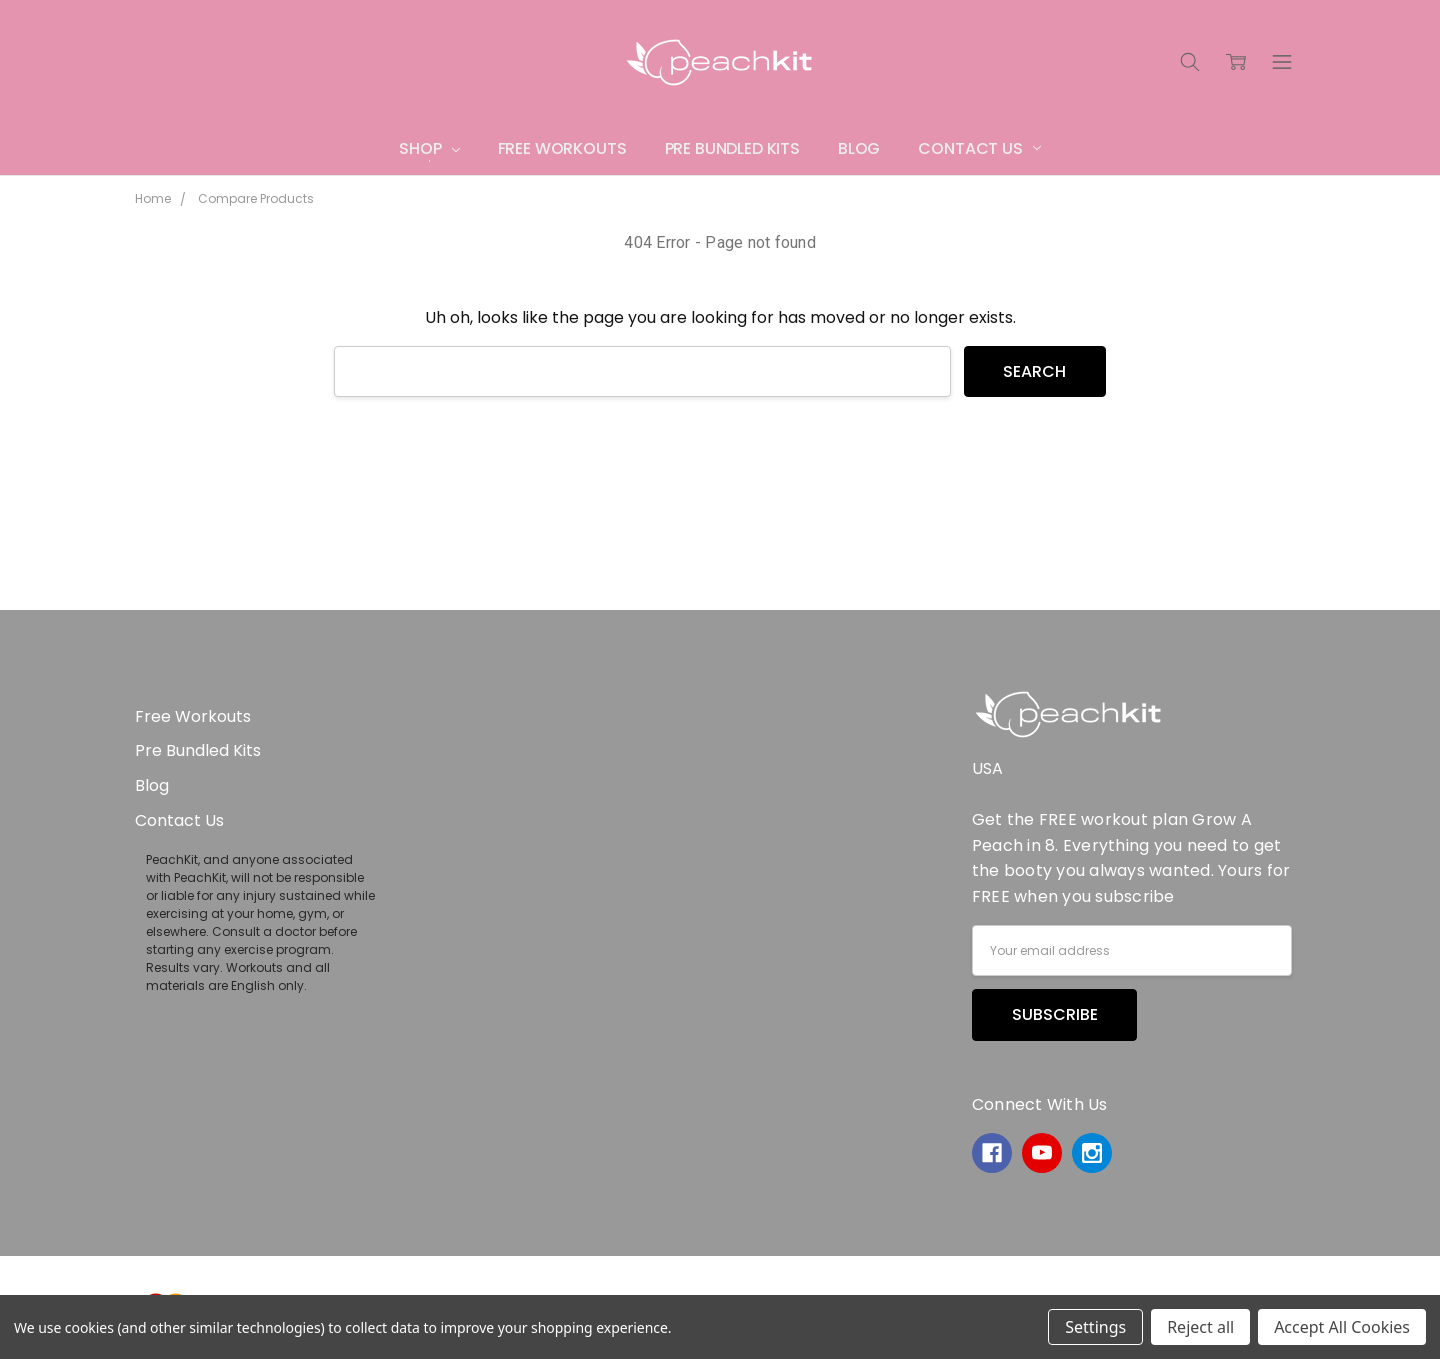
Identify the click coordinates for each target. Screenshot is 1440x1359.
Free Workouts (562, 148)
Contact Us (979, 148)
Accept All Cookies (1342, 1327)
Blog (859, 148)
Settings (1095, 1327)
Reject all (1200, 1327)
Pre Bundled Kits (732, 148)
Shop (429, 148)
